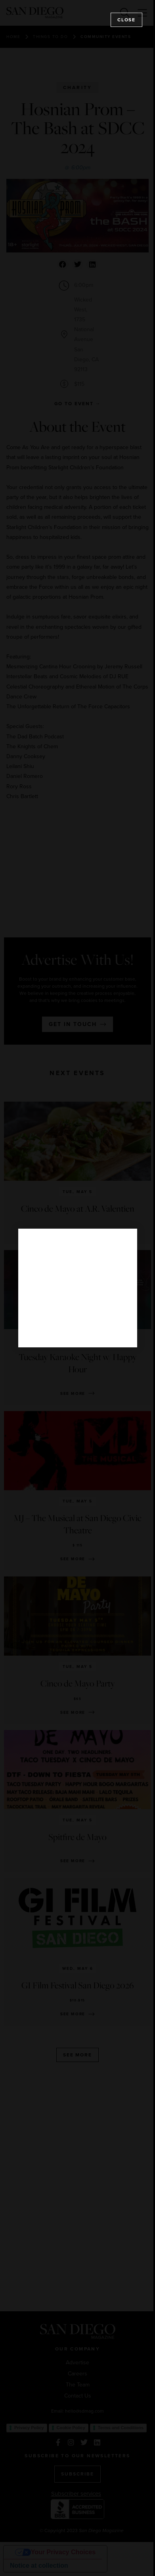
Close (126, 19)
